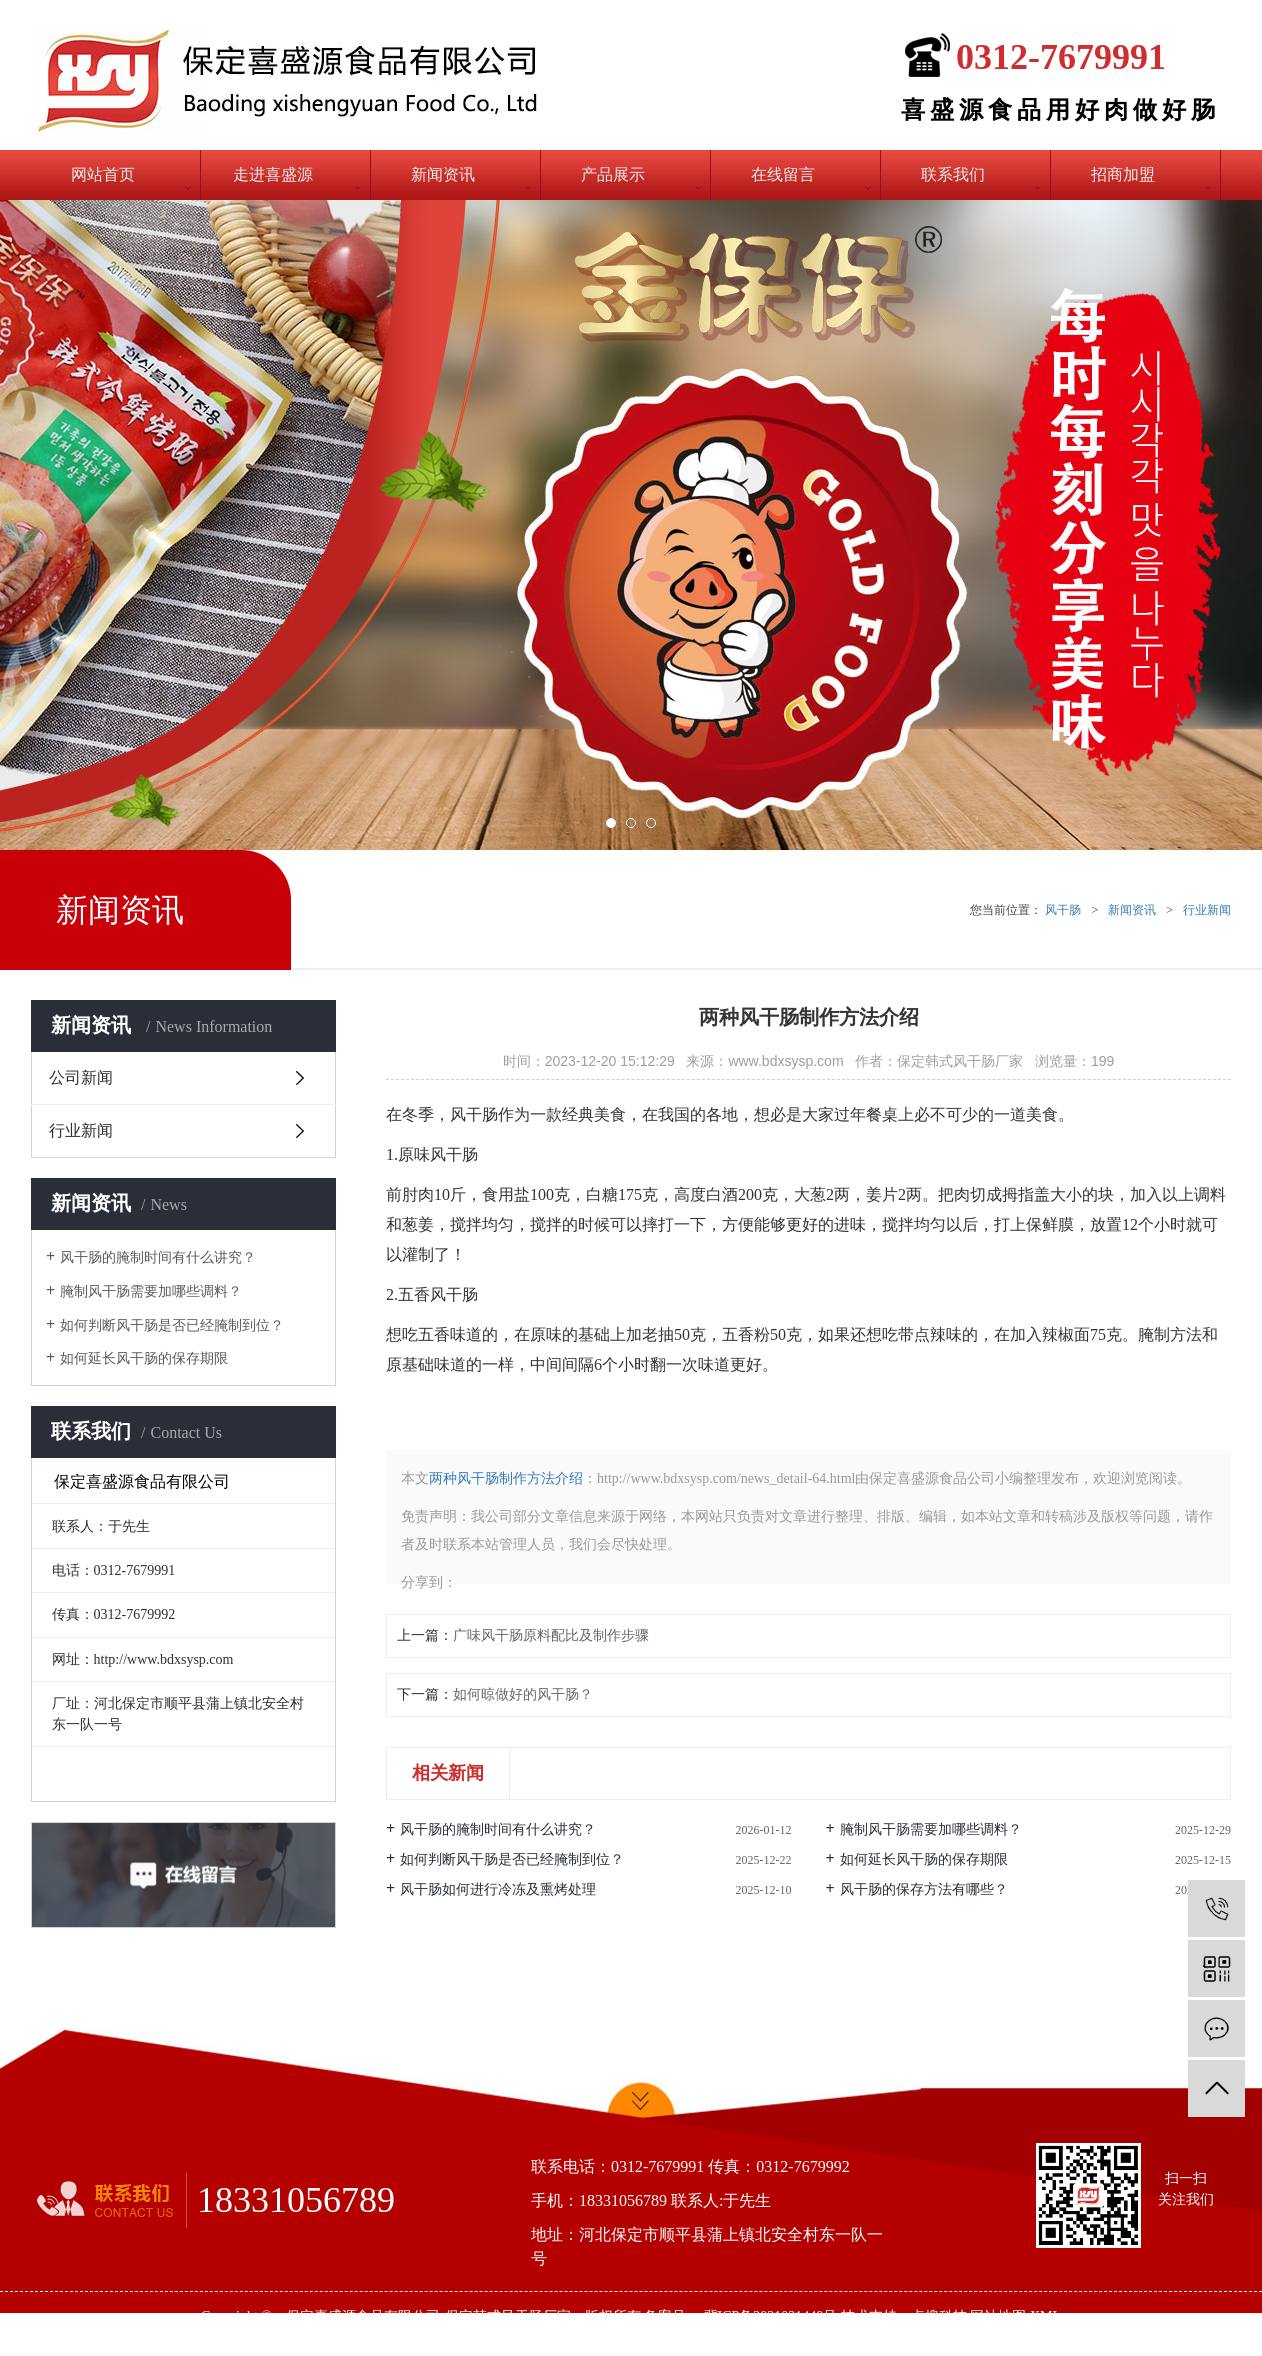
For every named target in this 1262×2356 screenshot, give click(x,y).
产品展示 (613, 174)
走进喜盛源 (273, 174)
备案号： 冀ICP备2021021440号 (740, 2316)
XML (1045, 2316)
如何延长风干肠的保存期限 (144, 1358)
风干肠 (1063, 910)
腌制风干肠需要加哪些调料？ (151, 1291)
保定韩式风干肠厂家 (508, 2316)
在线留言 (783, 174)
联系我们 (953, 174)
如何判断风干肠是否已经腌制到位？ (172, 1325)
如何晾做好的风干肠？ (523, 1694)
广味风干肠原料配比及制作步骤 (551, 1635)
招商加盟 (1123, 174)
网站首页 (103, 174)
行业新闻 (1207, 910)
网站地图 (998, 2316)
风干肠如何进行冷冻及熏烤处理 (498, 1889)
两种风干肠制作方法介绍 (506, 1478)
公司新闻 (81, 1077)
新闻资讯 (443, 174)
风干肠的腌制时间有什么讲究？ (158, 1257)
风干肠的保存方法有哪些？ (924, 1889)
